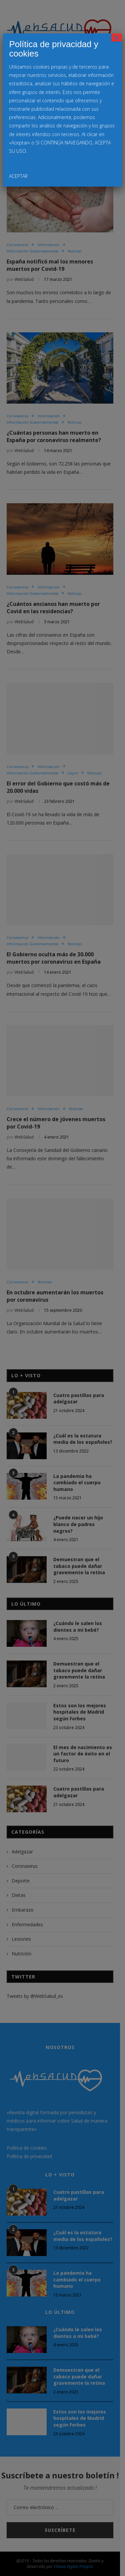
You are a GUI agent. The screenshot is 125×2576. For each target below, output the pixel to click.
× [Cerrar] (117, 37)
